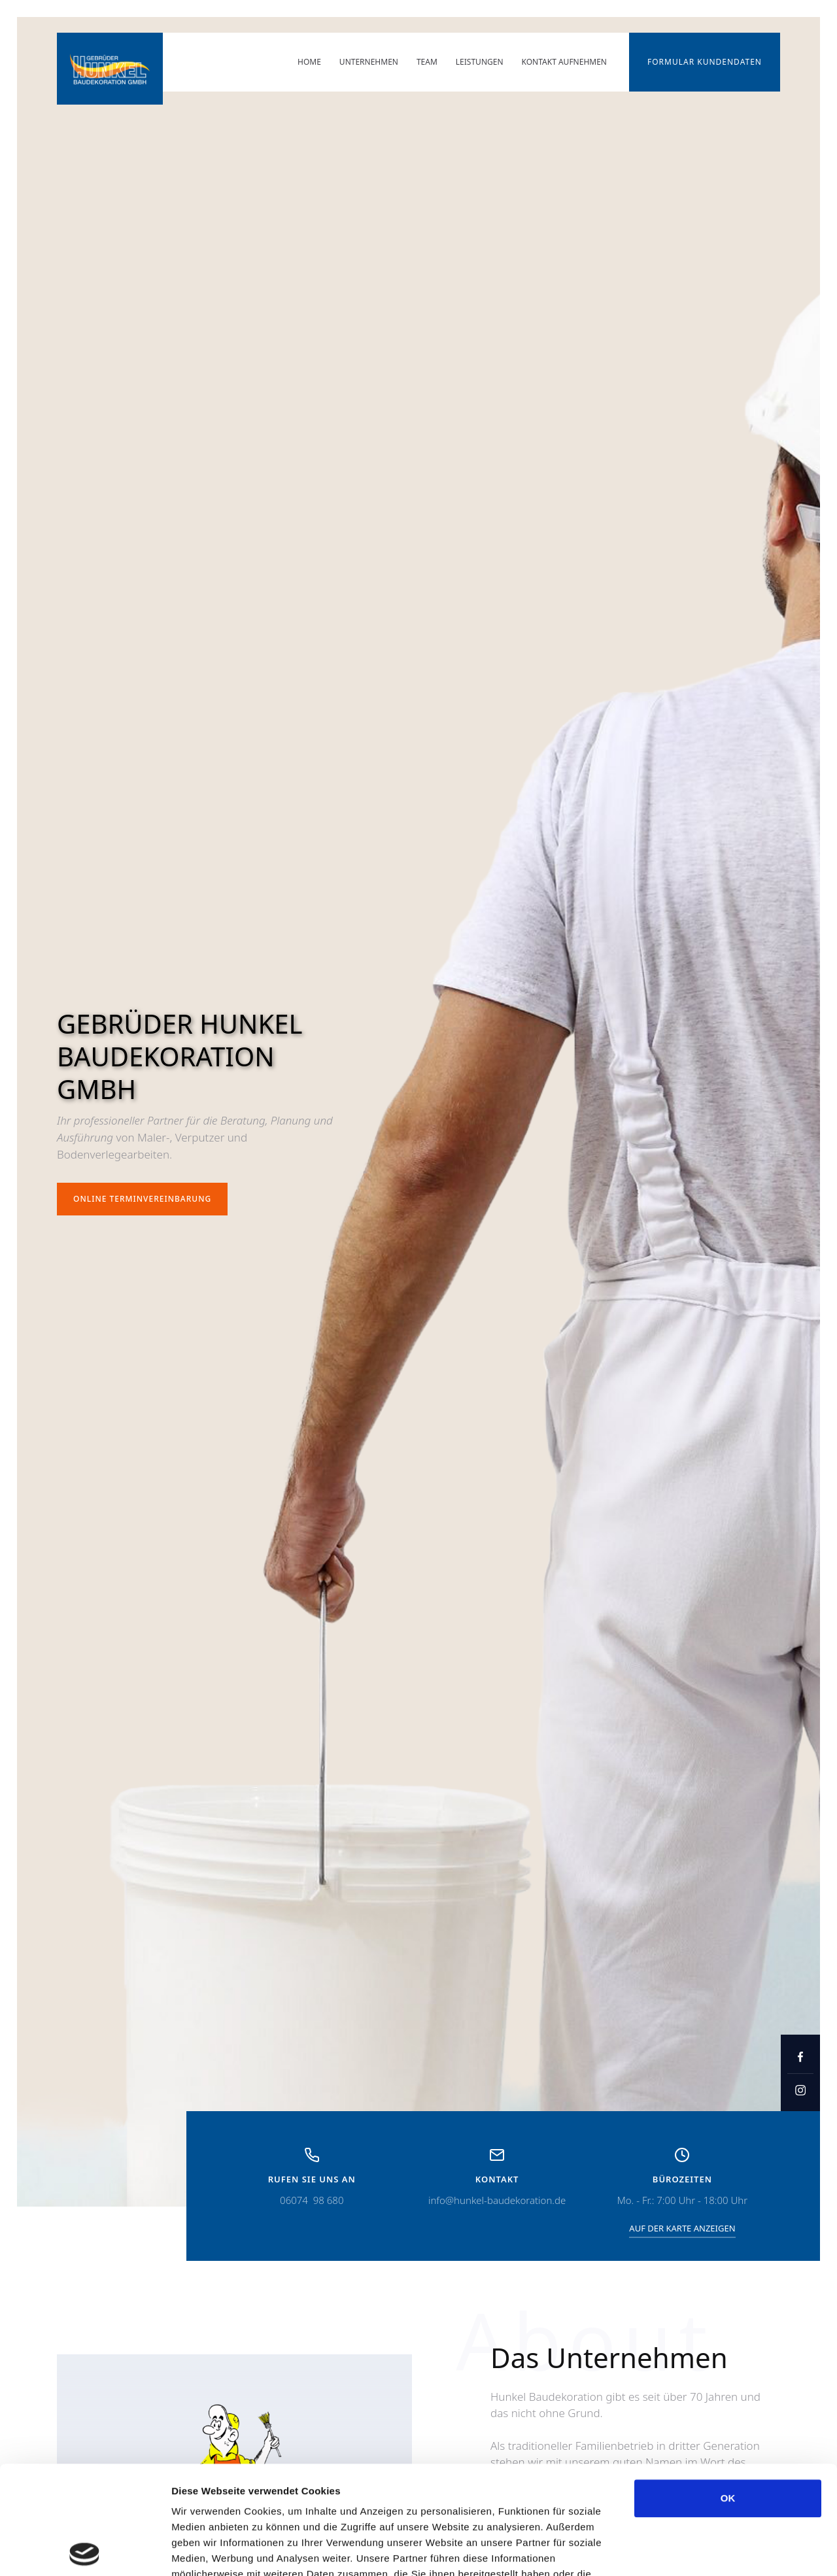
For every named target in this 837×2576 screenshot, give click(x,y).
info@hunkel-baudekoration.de (497, 2200)
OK (728, 2390)
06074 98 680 (311, 2200)
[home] (110, 69)
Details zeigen (695, 2550)
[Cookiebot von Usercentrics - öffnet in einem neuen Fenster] (84, 2550)
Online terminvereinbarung (142, 1198)
